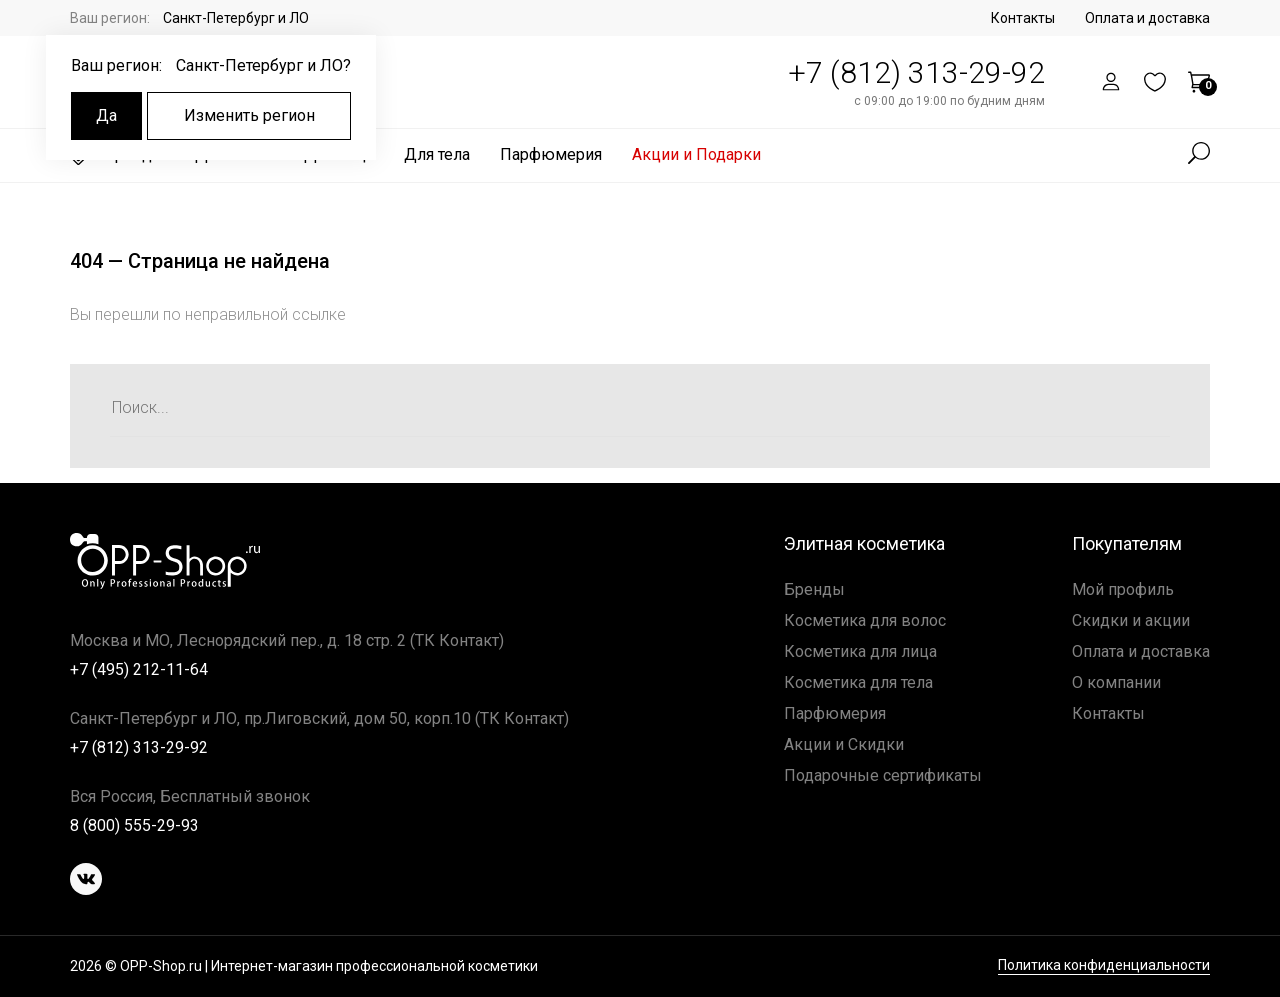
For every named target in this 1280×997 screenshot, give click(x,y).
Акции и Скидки (844, 744)
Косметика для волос (865, 620)
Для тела (437, 154)
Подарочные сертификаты (883, 775)
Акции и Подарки (696, 154)
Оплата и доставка (1147, 18)
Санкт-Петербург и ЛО (236, 18)
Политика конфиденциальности (1104, 965)
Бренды (814, 589)
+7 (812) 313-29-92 (916, 72)
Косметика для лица (860, 651)
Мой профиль (1123, 589)
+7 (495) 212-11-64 (139, 669)
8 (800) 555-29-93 (134, 825)
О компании (1116, 682)
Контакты (1023, 18)
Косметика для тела (858, 682)
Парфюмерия (551, 154)
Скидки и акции (1131, 620)
